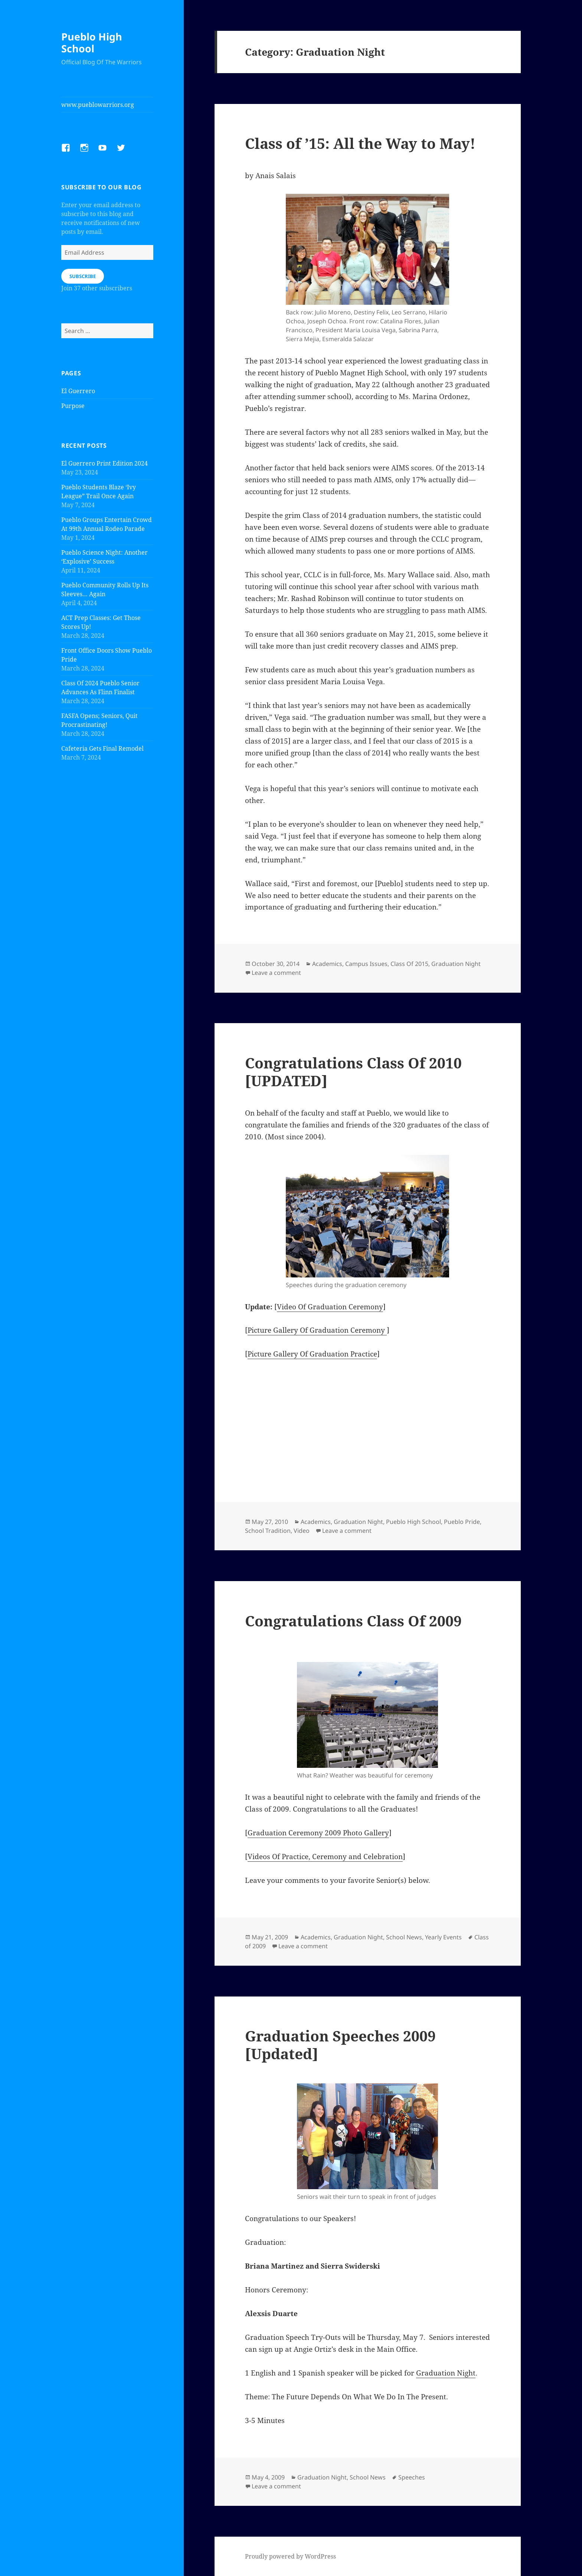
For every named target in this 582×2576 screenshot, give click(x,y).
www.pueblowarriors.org (97, 105)
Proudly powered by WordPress (290, 2556)
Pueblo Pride (462, 1522)
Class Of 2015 (409, 964)
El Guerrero (78, 391)
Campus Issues (366, 964)
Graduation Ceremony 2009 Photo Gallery (318, 1833)
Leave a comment (276, 973)
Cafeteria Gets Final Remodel (102, 748)
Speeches (411, 2477)
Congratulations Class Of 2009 (353, 1620)
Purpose (73, 406)
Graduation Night (456, 964)
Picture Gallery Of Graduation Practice (312, 1354)
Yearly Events (443, 1937)
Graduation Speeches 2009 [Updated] (340, 2044)
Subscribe (82, 276)
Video (302, 1531)
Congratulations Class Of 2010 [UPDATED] (353, 1071)
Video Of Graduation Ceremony (330, 1307)
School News (404, 1937)
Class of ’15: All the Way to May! (360, 143)
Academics (327, 964)
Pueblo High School (91, 42)
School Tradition (268, 1531)
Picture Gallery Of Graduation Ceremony (317, 1330)
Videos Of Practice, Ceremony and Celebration (325, 1856)
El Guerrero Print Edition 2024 (104, 463)
